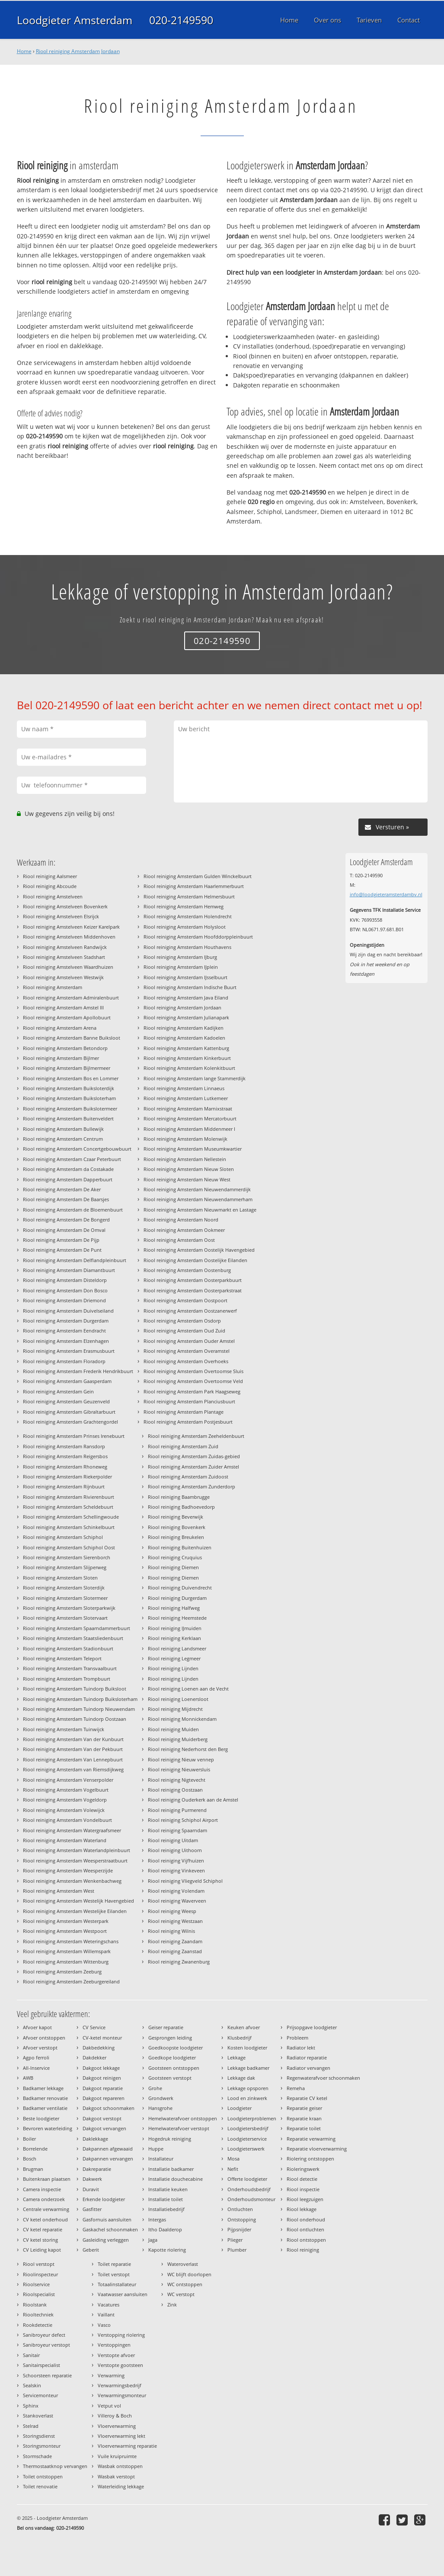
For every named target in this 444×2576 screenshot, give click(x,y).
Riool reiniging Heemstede (177, 1618)
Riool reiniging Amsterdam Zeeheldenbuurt (196, 1436)
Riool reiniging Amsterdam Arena (59, 1028)
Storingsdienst (39, 2436)
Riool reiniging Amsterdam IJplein (181, 967)
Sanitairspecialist (41, 2365)
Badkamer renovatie (45, 2098)
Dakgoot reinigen (102, 2078)
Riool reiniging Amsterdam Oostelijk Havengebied (199, 1250)
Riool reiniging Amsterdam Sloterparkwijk (69, 1608)
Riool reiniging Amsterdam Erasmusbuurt (69, 1351)
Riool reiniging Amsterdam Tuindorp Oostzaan (74, 1719)
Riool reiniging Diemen (173, 1567)
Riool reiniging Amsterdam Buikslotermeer (70, 1108)
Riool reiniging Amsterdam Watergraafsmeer (72, 1830)
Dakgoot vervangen (104, 2128)
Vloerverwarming (117, 2426)
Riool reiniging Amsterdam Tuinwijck (63, 1729)
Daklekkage (95, 2138)
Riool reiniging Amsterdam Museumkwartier (193, 1148)
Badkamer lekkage (43, 2088)
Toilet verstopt (114, 2274)
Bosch (29, 2158)
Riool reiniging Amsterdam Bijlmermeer (66, 1068)
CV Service (94, 2027)
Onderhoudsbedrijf (249, 2189)
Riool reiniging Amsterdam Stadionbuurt (68, 1648)
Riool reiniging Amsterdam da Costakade (68, 1169)
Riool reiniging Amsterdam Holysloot (185, 926)
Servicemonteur (40, 2395)
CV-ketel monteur (102, 2037)
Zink (172, 2304)
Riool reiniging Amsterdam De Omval (64, 1230)
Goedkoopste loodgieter (175, 2047)
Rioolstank (35, 2304)
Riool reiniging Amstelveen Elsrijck (61, 916)
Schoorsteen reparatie (47, 2375)
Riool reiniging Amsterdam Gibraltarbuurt (69, 1412)
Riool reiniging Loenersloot (178, 1699)
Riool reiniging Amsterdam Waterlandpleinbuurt (76, 1850)
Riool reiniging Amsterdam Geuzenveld (66, 1401)
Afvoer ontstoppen (44, 2037)
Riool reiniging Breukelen (176, 1537)
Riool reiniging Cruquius (175, 1557)
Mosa (233, 2158)
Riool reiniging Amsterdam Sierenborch (66, 1557)
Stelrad (30, 2426)
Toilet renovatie (40, 2486)
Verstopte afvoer (116, 2355)
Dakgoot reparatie (103, 2088)
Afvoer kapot (37, 2027)
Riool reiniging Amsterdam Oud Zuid (184, 1330)
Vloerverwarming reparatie (127, 2446)
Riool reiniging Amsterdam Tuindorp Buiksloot (74, 1688)
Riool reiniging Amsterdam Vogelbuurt (66, 1789)
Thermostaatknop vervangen (55, 2466)
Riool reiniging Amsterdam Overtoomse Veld (193, 1381)
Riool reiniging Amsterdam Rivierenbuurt (68, 1497)
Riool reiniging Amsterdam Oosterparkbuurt (193, 1280)
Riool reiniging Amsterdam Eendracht (64, 1330)
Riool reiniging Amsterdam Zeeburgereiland (71, 1981)
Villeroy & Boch (115, 2415)
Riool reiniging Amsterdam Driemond (64, 1300)
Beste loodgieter (41, 2118)
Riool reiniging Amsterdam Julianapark (186, 1017)
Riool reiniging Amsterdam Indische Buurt (190, 987)
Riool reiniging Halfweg (174, 1608)
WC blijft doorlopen (189, 2274)
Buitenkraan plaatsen (46, 2179)
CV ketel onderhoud (45, 2219)
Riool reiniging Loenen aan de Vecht (188, 1688)
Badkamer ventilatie (45, 2108)
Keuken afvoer (243, 2027)
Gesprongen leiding (170, 2037)
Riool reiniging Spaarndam (177, 1830)
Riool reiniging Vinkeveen (176, 1870)
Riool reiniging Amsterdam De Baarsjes (66, 1199)
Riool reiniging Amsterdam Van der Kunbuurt (73, 1739)
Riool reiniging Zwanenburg (179, 1961)
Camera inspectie (42, 2189)
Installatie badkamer (171, 2169)
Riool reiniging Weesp (172, 1911)
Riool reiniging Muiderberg (178, 1739)
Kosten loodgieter (247, 2047)
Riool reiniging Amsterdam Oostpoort (185, 1300)
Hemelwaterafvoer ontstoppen (182, 2118)
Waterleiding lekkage (121, 2486)
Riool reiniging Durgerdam (177, 1598)
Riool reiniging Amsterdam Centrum (63, 1139)
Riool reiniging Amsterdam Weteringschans (70, 1941)
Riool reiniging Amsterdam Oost (179, 1240)
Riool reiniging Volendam (176, 1891)
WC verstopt (181, 2294)
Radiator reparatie (307, 2057)
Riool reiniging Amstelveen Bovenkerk (65, 906)
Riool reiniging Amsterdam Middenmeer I (189, 1129)
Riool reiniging (303, 2249)
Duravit (91, 2189)
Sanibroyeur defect (44, 2335)
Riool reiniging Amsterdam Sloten (60, 1577)
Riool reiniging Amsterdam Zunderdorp (191, 1486)
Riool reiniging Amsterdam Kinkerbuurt (187, 1058)
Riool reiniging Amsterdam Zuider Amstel (193, 1466)
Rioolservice (36, 2284)
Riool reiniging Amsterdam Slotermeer (65, 1598)
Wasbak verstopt (116, 2476)
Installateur (160, 2158)
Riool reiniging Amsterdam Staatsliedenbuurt (73, 1638)
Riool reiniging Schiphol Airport (183, 1820)
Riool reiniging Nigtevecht (176, 1780)
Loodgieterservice (247, 2138)
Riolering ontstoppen (310, 2158)
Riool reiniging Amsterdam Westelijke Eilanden (75, 1911)
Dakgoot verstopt (102, 2118)
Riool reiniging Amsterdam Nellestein (185, 1159)
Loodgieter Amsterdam (74, 20)
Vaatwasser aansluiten (122, 2294)
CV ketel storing (40, 2240)
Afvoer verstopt (40, 2047)
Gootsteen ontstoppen (173, 2068)
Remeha (296, 2088)
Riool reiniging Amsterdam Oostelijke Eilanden (195, 1260)
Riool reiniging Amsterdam (52, 987)
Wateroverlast (182, 2264)
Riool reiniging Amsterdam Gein (58, 1391)
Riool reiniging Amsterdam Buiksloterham (69, 1098)
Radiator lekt (301, 2047)
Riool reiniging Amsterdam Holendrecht (188, 916)
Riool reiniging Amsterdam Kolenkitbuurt (189, 1068)
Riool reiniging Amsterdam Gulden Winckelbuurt (198, 876)
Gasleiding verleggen (106, 2240)
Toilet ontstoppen (43, 2476)
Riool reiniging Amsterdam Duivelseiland (68, 1310)
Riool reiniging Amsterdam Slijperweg (64, 1567)
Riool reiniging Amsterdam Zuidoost (188, 1476)
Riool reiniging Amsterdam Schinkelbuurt (69, 1527)
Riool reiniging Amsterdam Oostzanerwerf (190, 1310)
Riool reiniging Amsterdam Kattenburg (186, 1048)
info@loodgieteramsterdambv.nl (386, 894)
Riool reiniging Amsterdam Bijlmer (61, 1058)
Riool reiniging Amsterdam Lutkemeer (186, 1098)
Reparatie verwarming (311, 2138)
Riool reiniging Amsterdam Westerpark (66, 1921)
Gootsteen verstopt (170, 2078)
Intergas (157, 2219)
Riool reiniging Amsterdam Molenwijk (185, 1139)
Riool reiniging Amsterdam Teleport (62, 1658)
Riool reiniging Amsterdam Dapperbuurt (67, 1179)
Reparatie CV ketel (307, 2098)
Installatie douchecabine (175, 2179)
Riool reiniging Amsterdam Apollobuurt (67, 1017)
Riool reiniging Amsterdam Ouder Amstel (189, 1341)
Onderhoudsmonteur (251, 2199)
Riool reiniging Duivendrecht (180, 1587)
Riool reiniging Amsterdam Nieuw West (187, 1179)
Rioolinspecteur (40, 2274)
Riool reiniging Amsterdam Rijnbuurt (64, 1486)
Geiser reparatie (165, 2027)
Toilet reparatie (114, 2264)
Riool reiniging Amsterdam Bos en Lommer (70, 1078)
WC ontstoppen (184, 2284)
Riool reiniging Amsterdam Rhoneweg (65, 1466)
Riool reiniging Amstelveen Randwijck (65, 947)
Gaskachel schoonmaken (110, 2229)
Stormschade (37, 2456)
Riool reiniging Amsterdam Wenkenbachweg (72, 1881)
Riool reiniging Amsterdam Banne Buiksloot (71, 1037)
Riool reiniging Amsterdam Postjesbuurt (188, 1421)
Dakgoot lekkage (101, 2068)
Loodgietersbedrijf (247, 2128)
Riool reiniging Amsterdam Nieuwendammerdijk (197, 1189)
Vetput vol (109, 2405)
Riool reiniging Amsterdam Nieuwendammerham (198, 1199)
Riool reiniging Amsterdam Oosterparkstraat (193, 1290)
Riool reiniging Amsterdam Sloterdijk (64, 1587)
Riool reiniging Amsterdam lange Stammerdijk (195, 1078)
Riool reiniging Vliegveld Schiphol (185, 1881)
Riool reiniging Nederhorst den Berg (188, 1749)
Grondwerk (160, 2098)
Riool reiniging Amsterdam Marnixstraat (188, 1108)
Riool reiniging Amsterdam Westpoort (65, 1931)
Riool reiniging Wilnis (171, 1931)
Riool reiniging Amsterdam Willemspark (67, 1951)
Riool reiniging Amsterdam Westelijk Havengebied (78, 1900)
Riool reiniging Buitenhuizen (179, 1547)
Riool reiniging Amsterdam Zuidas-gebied (194, 1456)
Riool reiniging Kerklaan (174, 1638)
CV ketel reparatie (42, 2229)
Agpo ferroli (36, 2057)
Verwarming (111, 2375)
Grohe (155, 2088)
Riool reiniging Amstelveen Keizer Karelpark (71, 926)
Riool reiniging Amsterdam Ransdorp (64, 1446)
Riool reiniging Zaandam (175, 1941)
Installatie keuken (168, 2189)
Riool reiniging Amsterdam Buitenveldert (68, 1118)
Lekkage (236, 2057)
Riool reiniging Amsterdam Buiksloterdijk (68, 1088)
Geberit (91, 2249)
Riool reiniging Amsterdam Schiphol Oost (69, 1547)
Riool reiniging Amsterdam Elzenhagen (66, 1341)
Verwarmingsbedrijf (119, 2385)
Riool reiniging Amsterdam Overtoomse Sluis (193, 1371)
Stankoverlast (38, 2415)
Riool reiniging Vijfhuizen (176, 1860)
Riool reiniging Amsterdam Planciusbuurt (189, 1401)
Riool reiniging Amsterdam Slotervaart (65, 1618)
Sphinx (30, 2405)
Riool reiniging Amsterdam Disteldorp (65, 1280)
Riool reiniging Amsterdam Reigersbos (65, 1456)
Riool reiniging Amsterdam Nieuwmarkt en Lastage (200, 1209)
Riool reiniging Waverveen (177, 1900)
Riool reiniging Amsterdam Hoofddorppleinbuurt (198, 936)
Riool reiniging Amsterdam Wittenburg (66, 1961)
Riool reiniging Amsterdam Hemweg (184, 906)
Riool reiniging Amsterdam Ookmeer (184, 1230)
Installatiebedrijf (166, 2209)
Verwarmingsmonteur (122, 2395)
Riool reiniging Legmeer (174, 1658)
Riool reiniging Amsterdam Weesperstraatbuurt (75, 1860)
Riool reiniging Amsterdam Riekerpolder (67, 1476)
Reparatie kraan (304, 2118)
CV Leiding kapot (42, 2249)
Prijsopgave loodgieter (312, 2027)
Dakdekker (94, 2057)
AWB (28, 2078)
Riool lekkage (301, 2209)
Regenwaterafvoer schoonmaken (323, 2078)
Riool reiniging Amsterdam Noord (181, 1219)
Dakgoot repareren (104, 2098)
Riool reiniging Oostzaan (175, 1789)
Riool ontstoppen (306, 2240)
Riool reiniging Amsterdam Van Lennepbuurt (73, 1759)
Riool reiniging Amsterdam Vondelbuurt (67, 1820)
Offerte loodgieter (247, 2179)
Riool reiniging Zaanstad (175, 1951)
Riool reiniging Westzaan (175, 1921)
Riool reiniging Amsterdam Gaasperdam (67, 1381)
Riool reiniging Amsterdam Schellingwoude (71, 1516)
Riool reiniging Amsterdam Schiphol (63, 1537)
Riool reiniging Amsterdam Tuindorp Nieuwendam (79, 1709)
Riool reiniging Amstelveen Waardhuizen (68, 967)
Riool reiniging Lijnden (173, 1668)
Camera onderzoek (44, 2199)
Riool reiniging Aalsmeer (50, 876)
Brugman (33, 2169)
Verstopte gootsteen (120, 2365)
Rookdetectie (37, 2325)
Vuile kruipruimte (117, 2456)
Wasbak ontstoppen (120, 2466)
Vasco (104, 2325)
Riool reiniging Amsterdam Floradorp (64, 1361)
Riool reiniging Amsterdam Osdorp (182, 1320)
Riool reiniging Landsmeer (177, 1648)
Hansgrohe (160, 2108)
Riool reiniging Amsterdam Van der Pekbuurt (73, 1749)
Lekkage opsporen (247, 2088)
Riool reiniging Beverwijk (175, 1516)
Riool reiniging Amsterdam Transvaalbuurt (70, 1668)
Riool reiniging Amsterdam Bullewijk (63, 1129)
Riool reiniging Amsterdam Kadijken (184, 1028)
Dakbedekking (99, 2047)
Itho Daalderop (165, 2229)
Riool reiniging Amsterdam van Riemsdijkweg (73, 1769)
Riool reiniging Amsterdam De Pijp (61, 1240)
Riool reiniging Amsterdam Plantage (184, 1412)
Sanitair (31, 2355)
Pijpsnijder (239, 2229)
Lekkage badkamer (248, 2068)
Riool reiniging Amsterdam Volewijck (64, 1810)
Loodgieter (239, 2108)
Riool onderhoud (306, 2219)
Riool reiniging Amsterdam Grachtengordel (70, 1421)
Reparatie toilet (304, 2128)
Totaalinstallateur (117, 2284)
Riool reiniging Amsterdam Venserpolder (68, 1780)
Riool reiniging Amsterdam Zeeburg (62, 1971)
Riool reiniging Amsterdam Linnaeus (184, 1088)
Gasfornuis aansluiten (107, 2219)
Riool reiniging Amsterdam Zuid (183, 1446)
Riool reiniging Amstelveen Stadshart (64, 957)
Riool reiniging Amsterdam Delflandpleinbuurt (74, 1260)
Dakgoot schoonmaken (108, 2108)
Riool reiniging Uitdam (173, 1840)
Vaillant (106, 2314)
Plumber (236, 2249)
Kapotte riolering (167, 2249)
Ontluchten (240, 2209)
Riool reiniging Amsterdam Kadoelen (184, 1037)
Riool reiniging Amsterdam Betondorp (65, 1048)
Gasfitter (92, 2209)
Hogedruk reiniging (169, 2138)
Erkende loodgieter (104, 2199)
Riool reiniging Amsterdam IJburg (180, 957)
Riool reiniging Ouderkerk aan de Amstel (193, 1799)
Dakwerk (92, 2179)
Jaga (152, 2240)
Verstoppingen (114, 2344)
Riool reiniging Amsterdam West (58, 1891)
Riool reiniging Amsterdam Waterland (64, 1840)
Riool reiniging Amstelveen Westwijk (63, 977)
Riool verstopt (38, 2264)
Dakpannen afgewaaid (108, 2148)
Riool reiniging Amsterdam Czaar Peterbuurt (72, 1159)
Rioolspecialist (39, 2294)
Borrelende (35, 2148)
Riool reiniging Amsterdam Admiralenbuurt (71, 997)
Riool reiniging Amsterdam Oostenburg (187, 1270)
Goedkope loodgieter (172, 2057)
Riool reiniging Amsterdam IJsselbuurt (185, 977)
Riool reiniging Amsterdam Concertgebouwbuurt (77, 1148)
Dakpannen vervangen (108, 2158)
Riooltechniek (38, 2314)
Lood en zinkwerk (247, 2098)
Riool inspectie (303, 2189)
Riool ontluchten (305, 2229)
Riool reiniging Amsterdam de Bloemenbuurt (73, 1209)
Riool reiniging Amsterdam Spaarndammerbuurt (76, 1628)
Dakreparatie (97, 2169)
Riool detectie (302, 2179)
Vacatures (108, 2304)
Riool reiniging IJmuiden (174, 1628)
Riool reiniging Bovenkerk (176, 1527)
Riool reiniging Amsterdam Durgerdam (66, 1320)
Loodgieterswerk (246, 2148)
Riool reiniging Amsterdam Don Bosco (65, 1290)
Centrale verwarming (46, 2209)
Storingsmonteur (42, 2446)
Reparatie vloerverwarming (317, 2148)
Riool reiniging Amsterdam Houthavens (187, 947)
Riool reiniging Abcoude (50, 886)
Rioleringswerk (303, 2169)
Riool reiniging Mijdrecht (175, 1709)
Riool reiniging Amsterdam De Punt (62, 1250)
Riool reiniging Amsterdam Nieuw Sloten (189, 1169)
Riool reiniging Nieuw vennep (181, 1759)
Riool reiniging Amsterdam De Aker (62, 1189)
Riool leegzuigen (305, 2199)
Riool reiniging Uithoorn (175, 1850)
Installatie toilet (165, 2199)
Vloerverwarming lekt (121, 2436)
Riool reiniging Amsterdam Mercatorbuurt (190, 1118)
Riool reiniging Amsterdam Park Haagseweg (192, 1391)
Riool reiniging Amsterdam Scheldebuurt (68, 1507)
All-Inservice (36, 2068)
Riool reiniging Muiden (173, 1729)
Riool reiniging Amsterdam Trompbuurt (66, 1678)
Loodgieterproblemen (251, 2118)
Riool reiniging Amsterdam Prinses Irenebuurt (74, 1436)
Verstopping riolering (121, 2335)
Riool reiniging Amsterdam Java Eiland (186, 997)
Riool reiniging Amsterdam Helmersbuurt (189, 896)
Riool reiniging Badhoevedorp (181, 1507)
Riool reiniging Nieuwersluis (179, 1769)
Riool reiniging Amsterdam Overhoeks (186, 1361)
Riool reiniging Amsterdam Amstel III (63, 1007)
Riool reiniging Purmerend (177, 1810)
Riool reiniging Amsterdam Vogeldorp (65, 1799)
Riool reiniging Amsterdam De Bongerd (66, 1219)
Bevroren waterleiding (47, 2128)
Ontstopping (241, 2219)
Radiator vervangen (308, 2068)
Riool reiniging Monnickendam (182, 1719)
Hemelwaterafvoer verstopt (178, 2128)
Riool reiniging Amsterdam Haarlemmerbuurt (194, 886)
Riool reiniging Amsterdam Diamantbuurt (69, 1270)
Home (24, 51)
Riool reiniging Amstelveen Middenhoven (69, 936)
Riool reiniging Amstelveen (53, 896)
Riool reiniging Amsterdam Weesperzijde (68, 1870)
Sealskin (32, 2385)
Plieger (235, 2240)
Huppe (155, 2148)
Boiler (29, 2138)
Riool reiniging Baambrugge (179, 1497)
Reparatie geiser (304, 2108)
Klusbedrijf (239, 2037)
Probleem (297, 2037)
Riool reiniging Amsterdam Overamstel (187, 1351)
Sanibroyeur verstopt (46, 2344)
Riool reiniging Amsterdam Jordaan (78, 51)
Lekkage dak (241, 2078)
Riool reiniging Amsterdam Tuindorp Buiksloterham (80, 1699)
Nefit (232, 2169)
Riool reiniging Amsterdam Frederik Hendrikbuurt (78, 1371)
